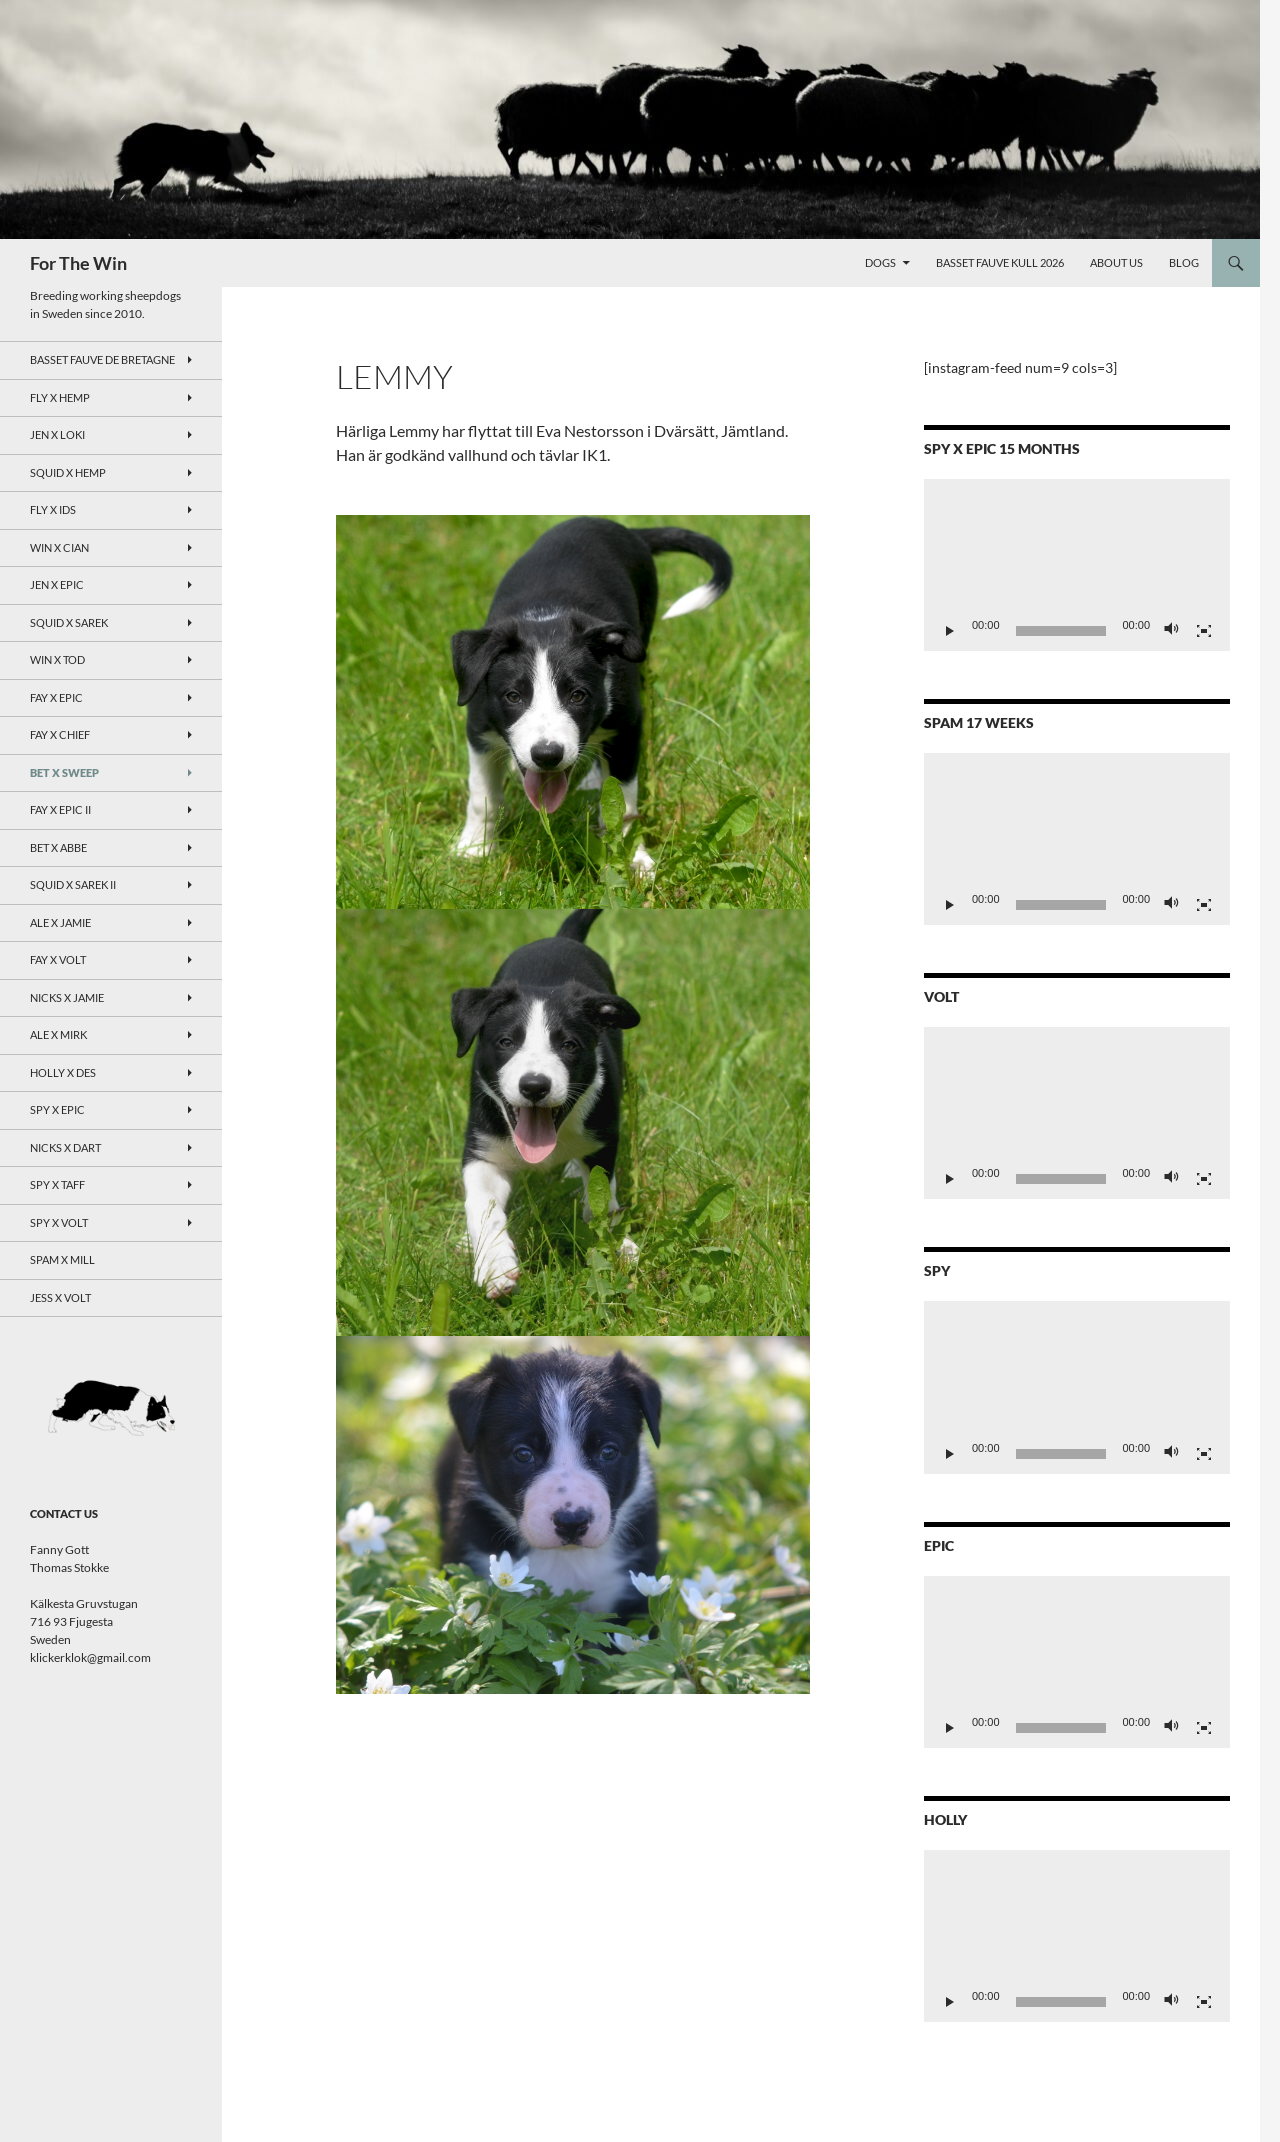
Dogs (880, 262)
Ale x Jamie (60, 922)
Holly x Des (63, 1072)
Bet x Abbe (58, 847)
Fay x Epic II (60, 809)
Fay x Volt (58, 959)
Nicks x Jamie (67, 997)
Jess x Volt (60, 1297)
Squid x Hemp (68, 472)
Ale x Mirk (58, 1034)
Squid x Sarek (69, 622)
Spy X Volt (59, 1222)
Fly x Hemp (60, 397)
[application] (1077, 565)
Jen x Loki (57, 434)
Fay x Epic (56, 697)
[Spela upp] (950, 631)
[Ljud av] (1172, 631)
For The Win (78, 263)
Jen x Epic (57, 584)
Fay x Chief (60, 734)
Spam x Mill (62, 1259)
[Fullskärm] (1204, 631)
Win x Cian (59, 547)
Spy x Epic (57, 1109)
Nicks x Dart (65, 1147)
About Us (1116, 262)
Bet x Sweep (64, 772)
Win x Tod (57, 659)
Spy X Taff (57, 1184)
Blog (1184, 262)
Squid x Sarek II (73, 884)
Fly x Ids (53, 509)
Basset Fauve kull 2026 (1000, 262)
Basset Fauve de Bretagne (102, 359)
